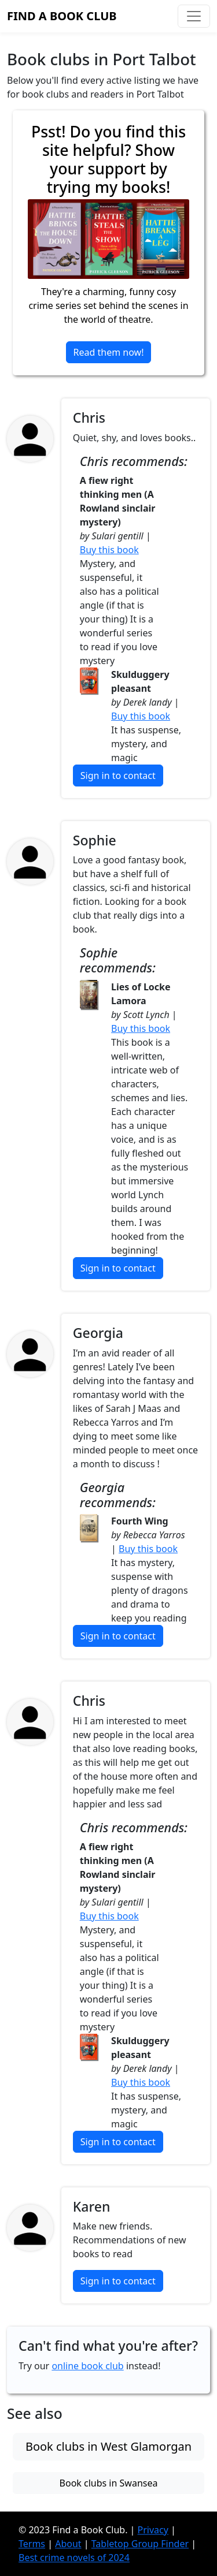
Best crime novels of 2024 (74, 2557)
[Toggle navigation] (194, 16)
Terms (32, 2543)
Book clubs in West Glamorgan (108, 2446)
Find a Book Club (62, 16)
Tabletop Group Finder (140, 2543)
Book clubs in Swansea (109, 2483)
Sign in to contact (118, 775)
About (68, 2543)
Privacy (153, 2529)
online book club (87, 2365)
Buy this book (109, 549)
